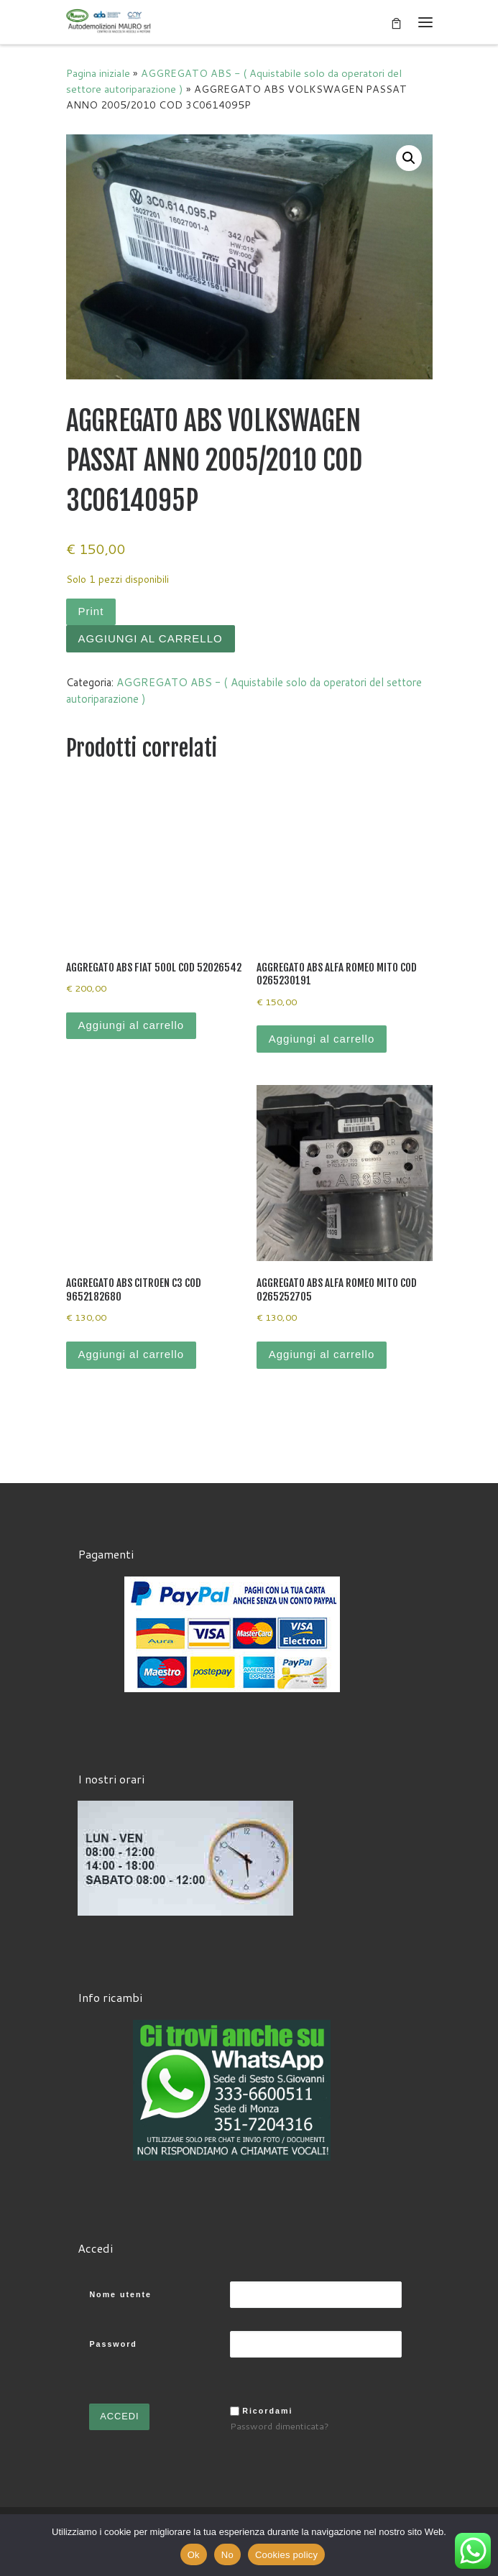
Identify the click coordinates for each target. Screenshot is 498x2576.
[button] (409, 158)
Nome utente (120, 2293)
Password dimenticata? (279, 2424)
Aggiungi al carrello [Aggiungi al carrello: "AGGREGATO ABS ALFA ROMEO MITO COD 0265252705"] (322, 1354)
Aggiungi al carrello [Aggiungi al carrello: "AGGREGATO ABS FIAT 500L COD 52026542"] (131, 1025)
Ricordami (267, 2409)
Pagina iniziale (98, 72)
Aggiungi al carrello (150, 638)
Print (91, 611)
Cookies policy (286, 2554)
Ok (194, 2554)
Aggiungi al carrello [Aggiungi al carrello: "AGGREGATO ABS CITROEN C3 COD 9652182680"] (131, 1354)
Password (113, 2342)
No (227, 2554)
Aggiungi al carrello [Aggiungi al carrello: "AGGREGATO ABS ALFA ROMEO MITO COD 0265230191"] (322, 1039)
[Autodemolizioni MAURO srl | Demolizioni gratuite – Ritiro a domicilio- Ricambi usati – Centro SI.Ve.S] (109, 21)
